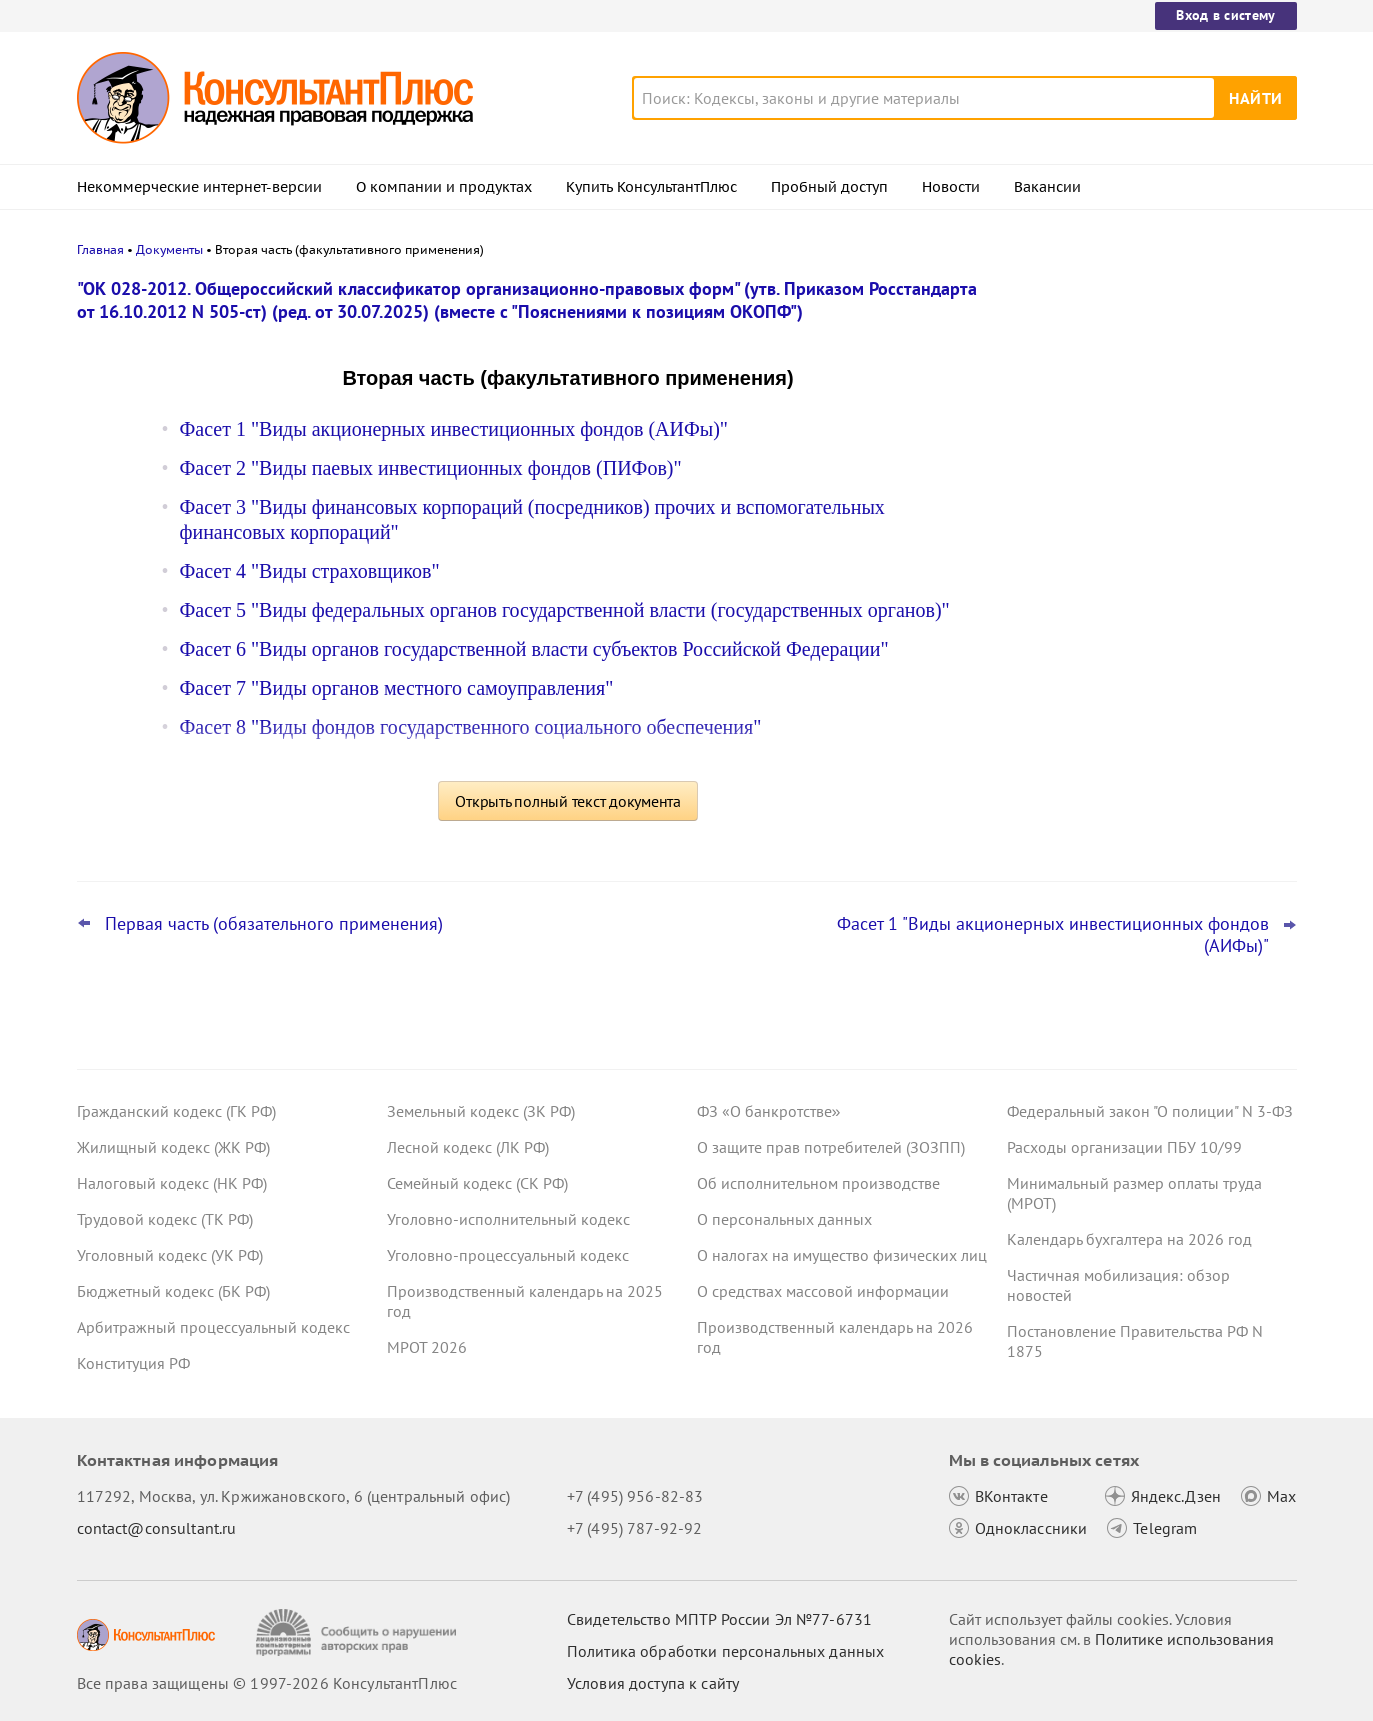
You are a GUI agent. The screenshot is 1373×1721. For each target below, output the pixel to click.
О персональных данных (784, 1219)
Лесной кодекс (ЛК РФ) (468, 1147)
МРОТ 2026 (427, 1347)
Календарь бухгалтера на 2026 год (1129, 1239)
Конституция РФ (133, 1363)
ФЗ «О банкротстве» (769, 1111)
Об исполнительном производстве (818, 1183)
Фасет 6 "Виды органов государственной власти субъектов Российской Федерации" (534, 649)
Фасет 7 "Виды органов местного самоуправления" (397, 688)
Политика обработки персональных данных (725, 1651)
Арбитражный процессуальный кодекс (213, 1327)
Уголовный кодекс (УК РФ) (170, 1255)
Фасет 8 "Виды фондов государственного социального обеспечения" (471, 727)
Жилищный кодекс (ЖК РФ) (173, 1147)
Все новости (1059, 723)
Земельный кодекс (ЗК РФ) (481, 1111)
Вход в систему (1225, 15)
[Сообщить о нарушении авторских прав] (358, 1632)
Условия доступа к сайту (653, 1683)
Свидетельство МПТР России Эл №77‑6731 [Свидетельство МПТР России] (719, 1619)
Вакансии (1047, 187)
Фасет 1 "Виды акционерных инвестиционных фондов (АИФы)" (454, 429)
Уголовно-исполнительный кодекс (508, 1219)
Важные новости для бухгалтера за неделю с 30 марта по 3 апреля (1136, 382)
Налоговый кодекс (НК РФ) (172, 1183)
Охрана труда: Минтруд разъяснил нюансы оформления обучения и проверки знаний (1132, 480)
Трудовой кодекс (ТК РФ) (165, 1219)
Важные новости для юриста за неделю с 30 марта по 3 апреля (1124, 580)
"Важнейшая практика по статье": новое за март (1128, 668)
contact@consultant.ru (157, 1528)
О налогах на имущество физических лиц (842, 1255)
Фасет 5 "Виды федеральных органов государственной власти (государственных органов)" (565, 610)
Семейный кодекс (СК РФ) (477, 1183)
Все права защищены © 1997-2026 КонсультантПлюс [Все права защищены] (267, 1683)
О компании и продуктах (444, 187)
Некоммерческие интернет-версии (199, 187)
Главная (100, 249)
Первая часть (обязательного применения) (274, 924)
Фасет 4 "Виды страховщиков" (310, 571)
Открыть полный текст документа (568, 801)
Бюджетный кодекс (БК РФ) (173, 1291)
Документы (169, 249)
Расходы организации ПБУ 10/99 (1124, 1147)
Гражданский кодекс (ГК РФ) (176, 1111)
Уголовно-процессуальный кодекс (508, 1255)
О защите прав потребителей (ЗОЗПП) (831, 1147)
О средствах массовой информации (823, 1291)
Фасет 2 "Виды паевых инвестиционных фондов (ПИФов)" (431, 468)
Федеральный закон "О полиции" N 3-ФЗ (1150, 1111)
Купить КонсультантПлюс (651, 187)
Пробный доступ (829, 187)
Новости (951, 187)
